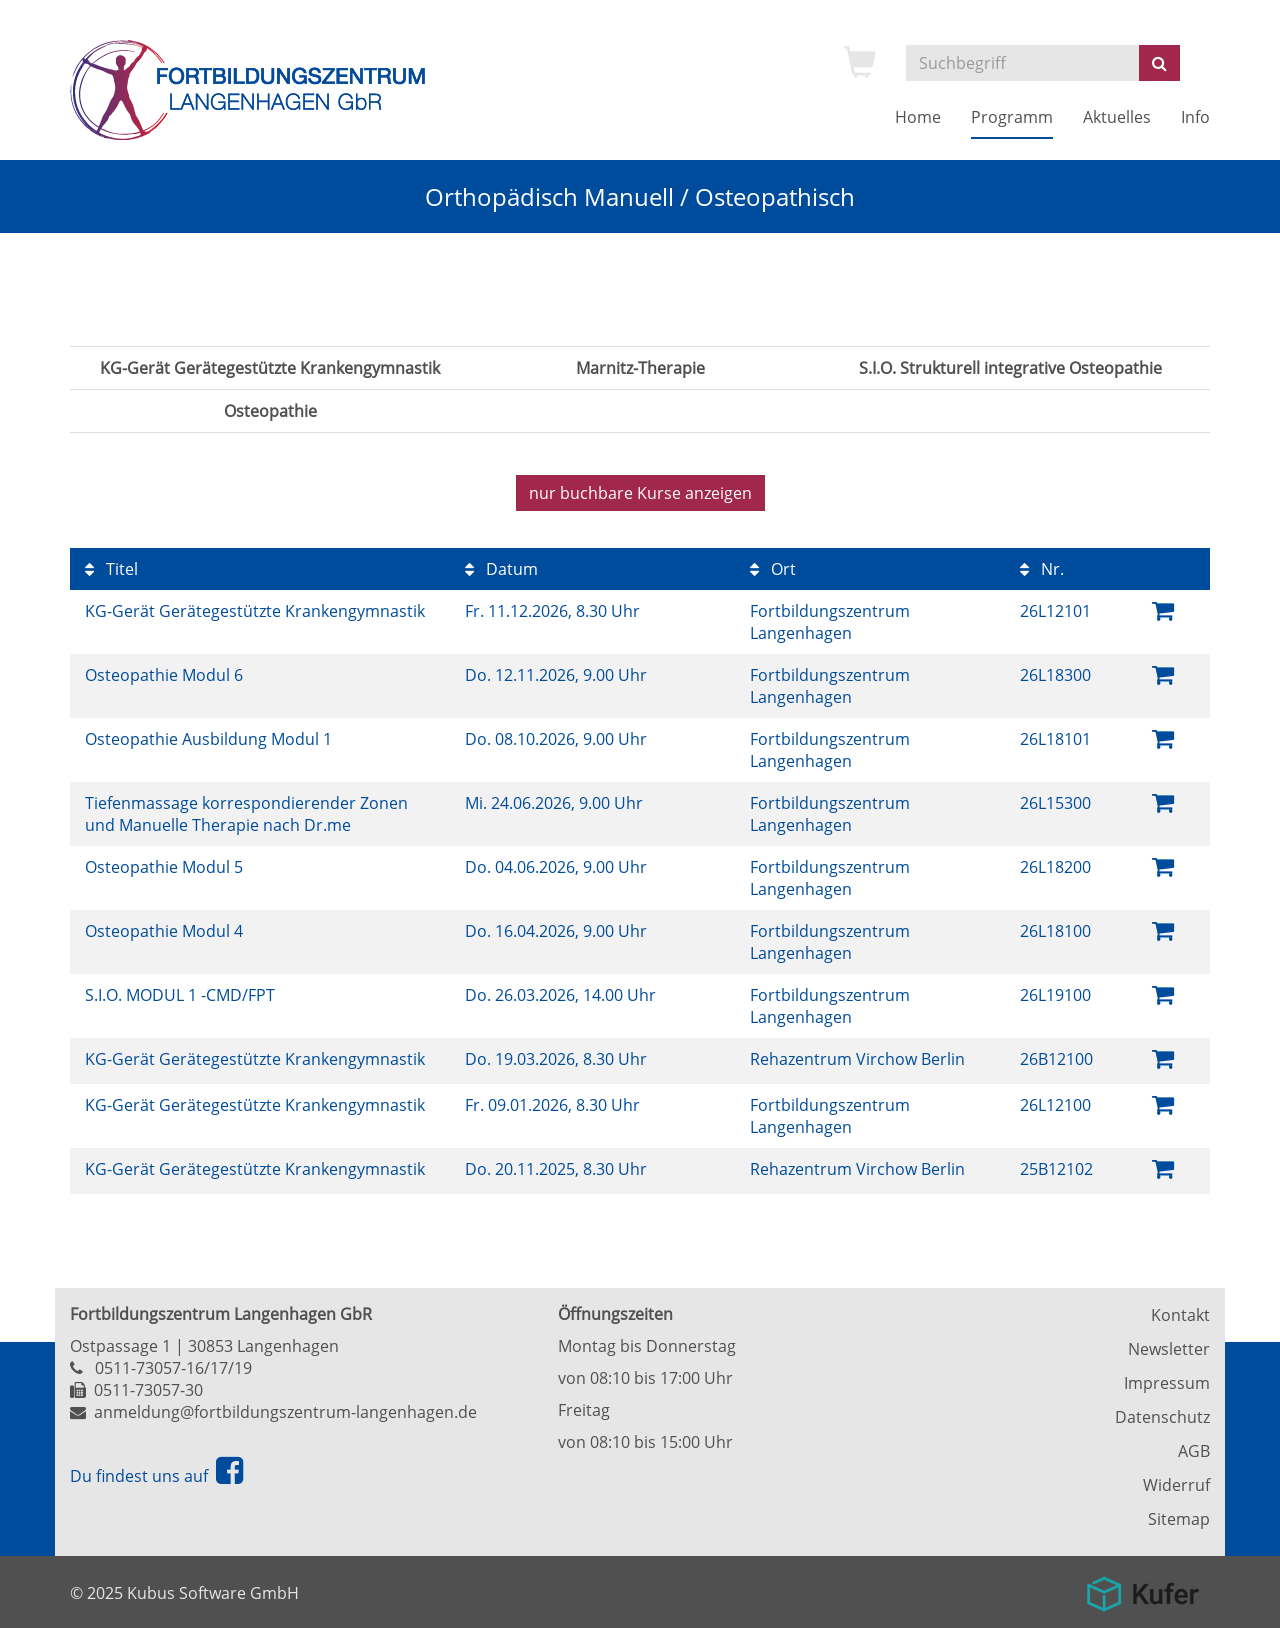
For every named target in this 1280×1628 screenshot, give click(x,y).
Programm (1012, 117)
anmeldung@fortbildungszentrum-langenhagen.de (285, 1412)
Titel (111, 569)
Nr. (1042, 569)
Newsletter (1169, 1349)
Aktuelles (1117, 117)
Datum (501, 569)
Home (918, 117)
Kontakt (1180, 1315)
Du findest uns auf (156, 1476)
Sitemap (1179, 1519)
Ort (773, 569)
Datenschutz (1162, 1417)
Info (1195, 117)
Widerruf (1176, 1485)
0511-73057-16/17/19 (173, 1368)
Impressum (1167, 1383)
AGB (1194, 1451)
